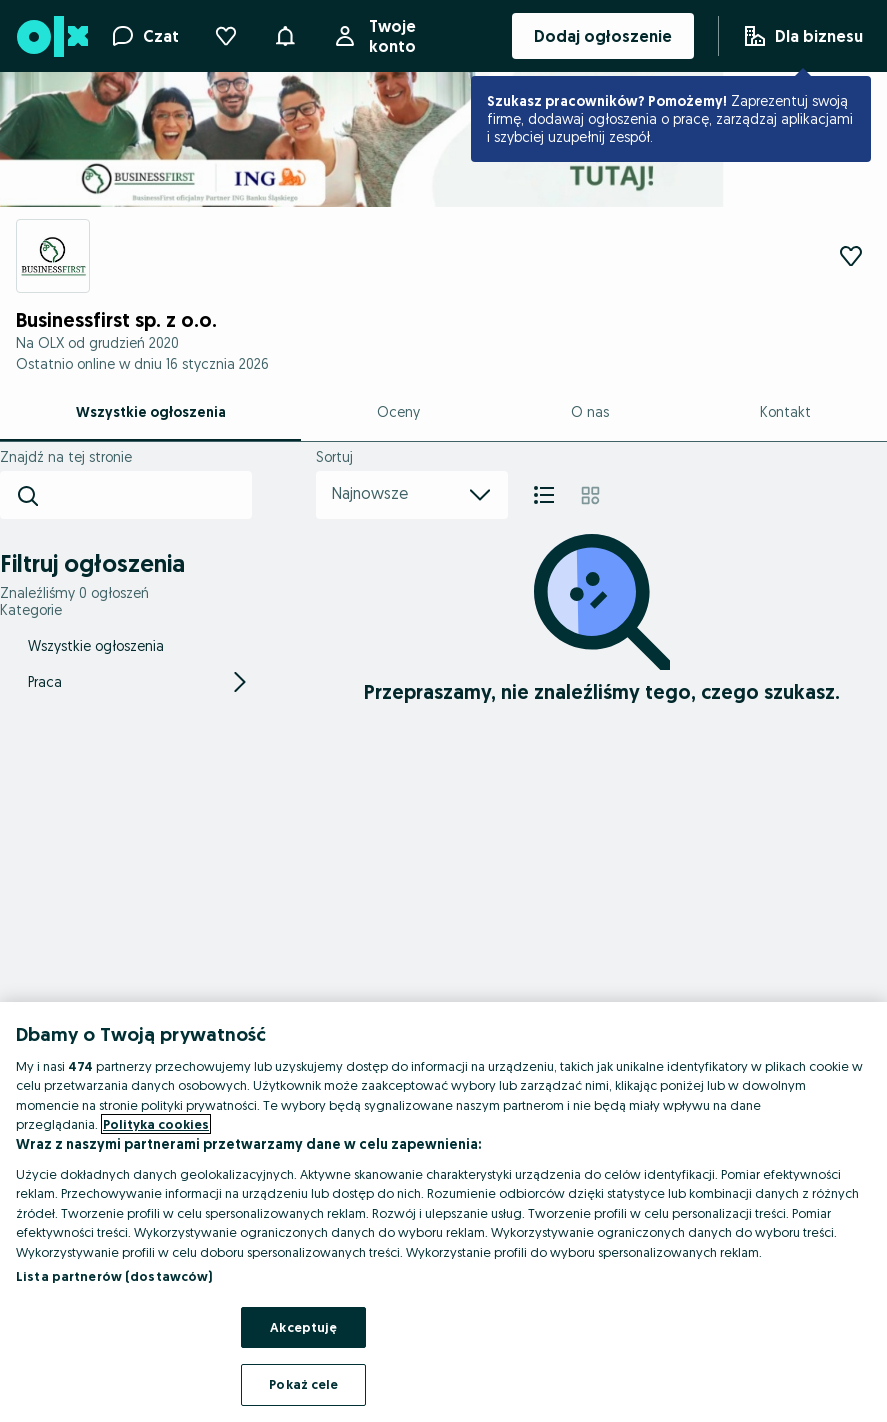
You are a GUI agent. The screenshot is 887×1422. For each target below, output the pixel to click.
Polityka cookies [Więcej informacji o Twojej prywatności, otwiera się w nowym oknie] (156, 1124)
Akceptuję (303, 1327)
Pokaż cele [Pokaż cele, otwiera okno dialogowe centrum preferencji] (303, 1384)
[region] (443, 1212)
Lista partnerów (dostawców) (114, 1276)
